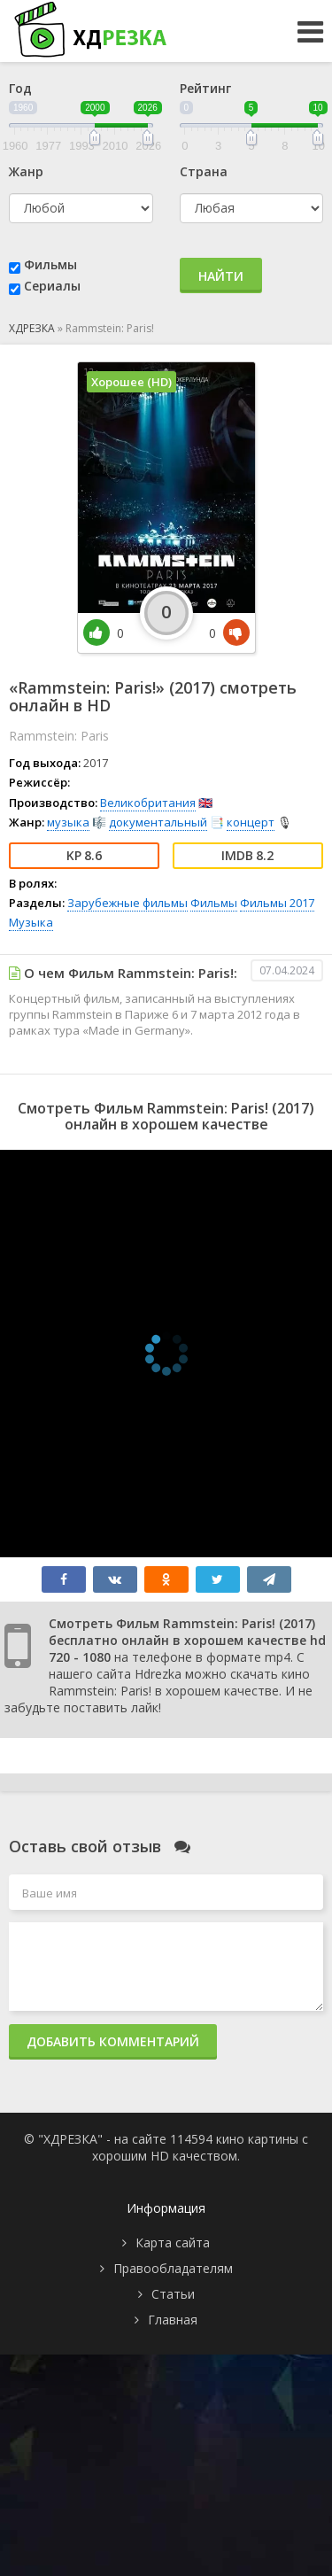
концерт (250, 822)
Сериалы (52, 285)
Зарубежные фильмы (127, 903)
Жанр (26, 171)
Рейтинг (205, 88)
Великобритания (148, 803)
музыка (68, 822)
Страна (204, 171)
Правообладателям (173, 2268)
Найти (220, 276)
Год (20, 88)
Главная (172, 2319)
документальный (158, 822)
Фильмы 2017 (277, 903)
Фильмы (50, 264)
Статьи (173, 2293)
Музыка (31, 922)
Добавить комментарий (113, 2041)
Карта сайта (172, 2242)
